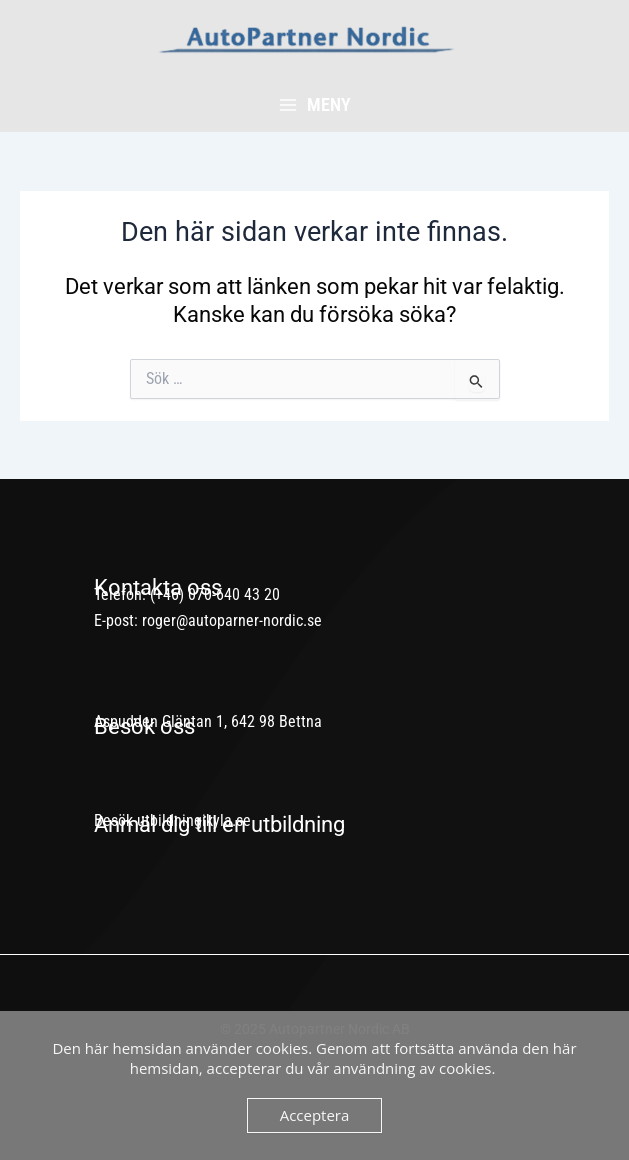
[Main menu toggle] (314, 104)
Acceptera (315, 1115)
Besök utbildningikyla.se (172, 820)
